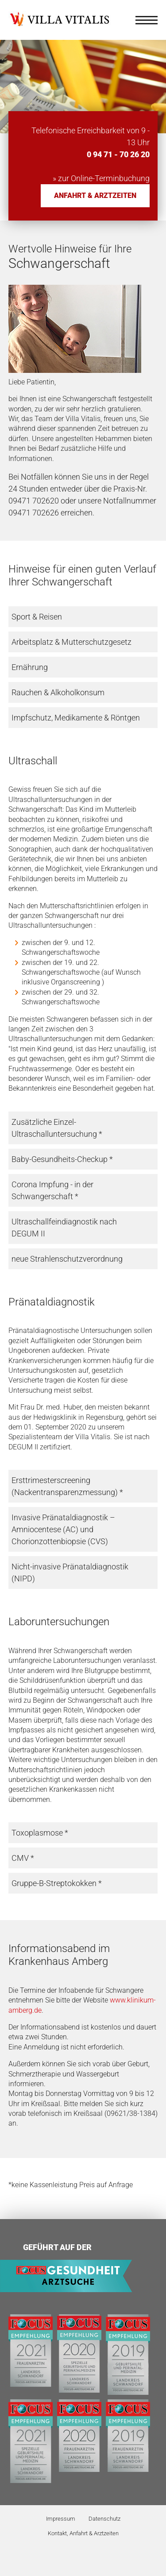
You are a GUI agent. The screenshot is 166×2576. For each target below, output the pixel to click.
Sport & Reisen (37, 616)
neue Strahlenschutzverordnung (67, 1258)
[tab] (83, 616)
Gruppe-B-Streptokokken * (57, 1883)
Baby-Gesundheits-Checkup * (62, 1159)
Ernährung (30, 667)
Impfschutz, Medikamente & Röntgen (76, 717)
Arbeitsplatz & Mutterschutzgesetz (71, 642)
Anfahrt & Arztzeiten (95, 195)
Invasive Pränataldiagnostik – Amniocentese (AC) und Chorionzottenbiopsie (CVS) (63, 1529)
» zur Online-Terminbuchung (101, 178)
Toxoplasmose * (40, 1832)
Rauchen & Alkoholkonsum (58, 692)
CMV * (23, 1858)
